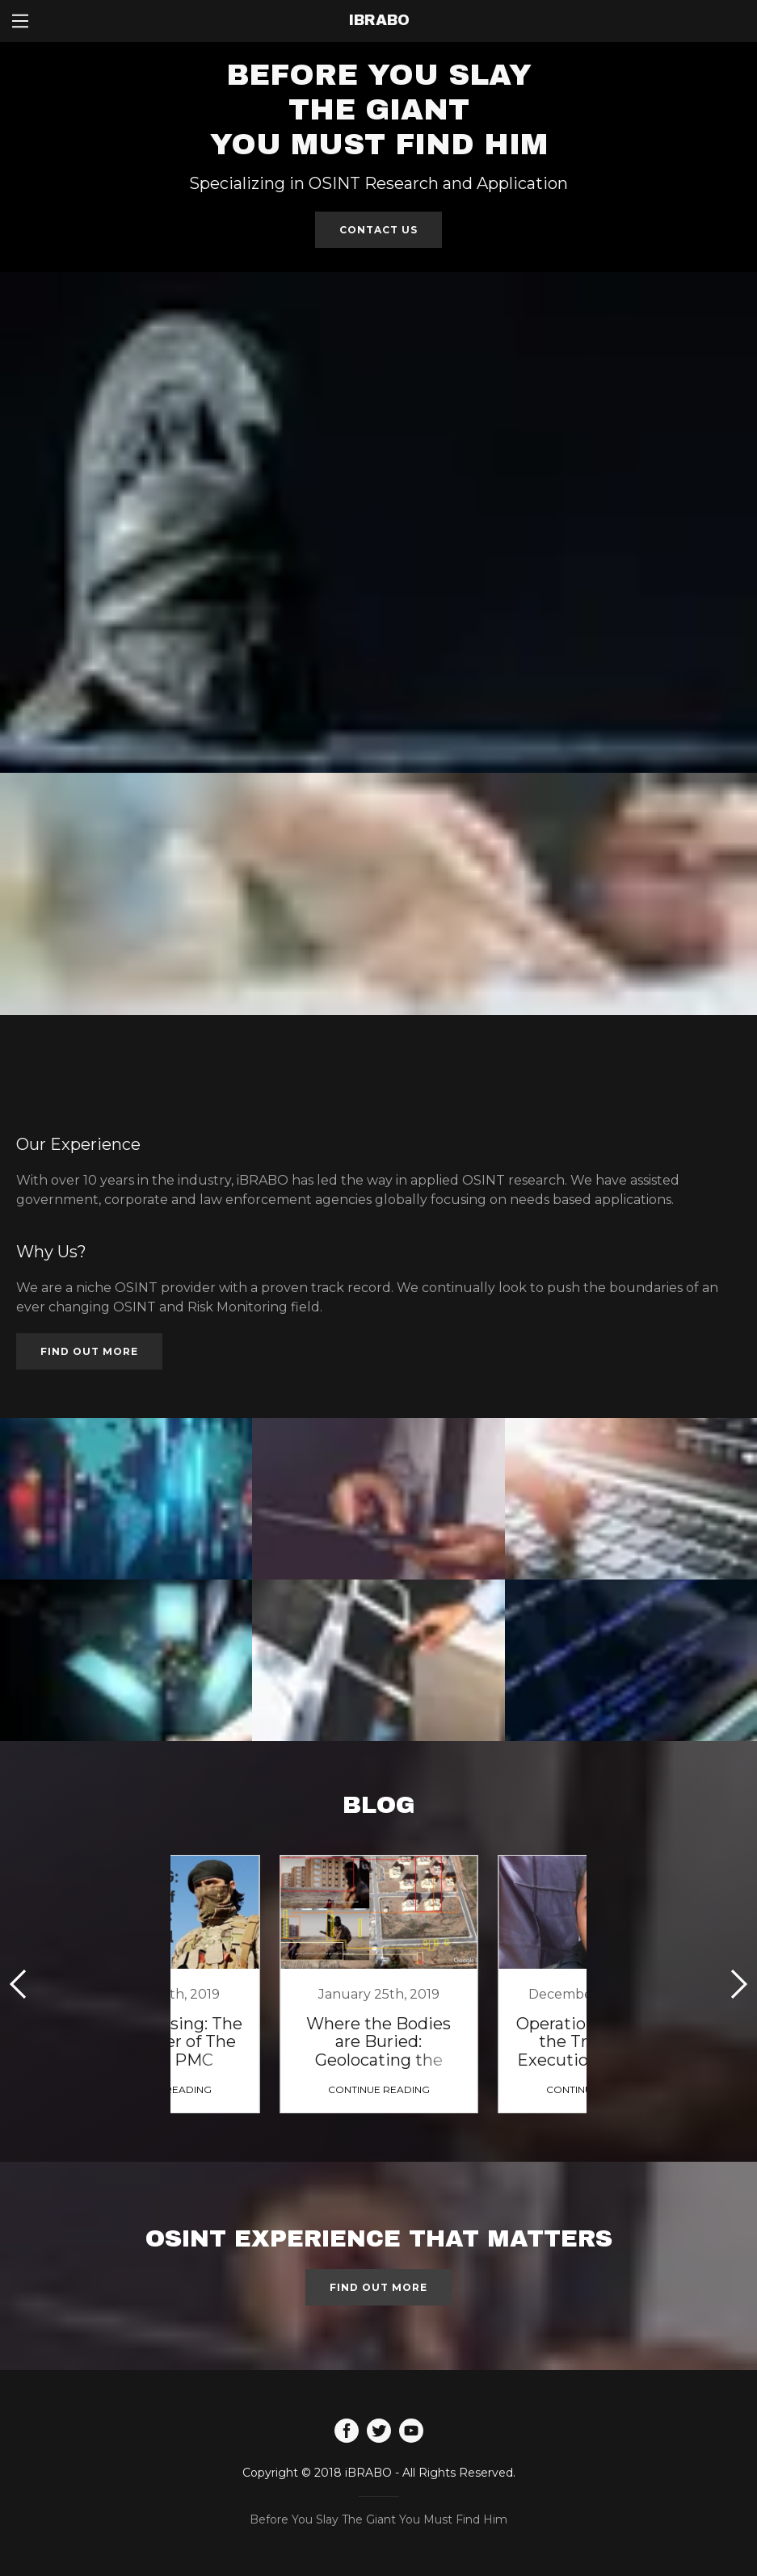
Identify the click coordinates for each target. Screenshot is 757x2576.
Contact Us (378, 230)
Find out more (89, 1351)
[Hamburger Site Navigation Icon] (20, 21)
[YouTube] (411, 2432)
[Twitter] (379, 2432)
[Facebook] (346, 2432)
